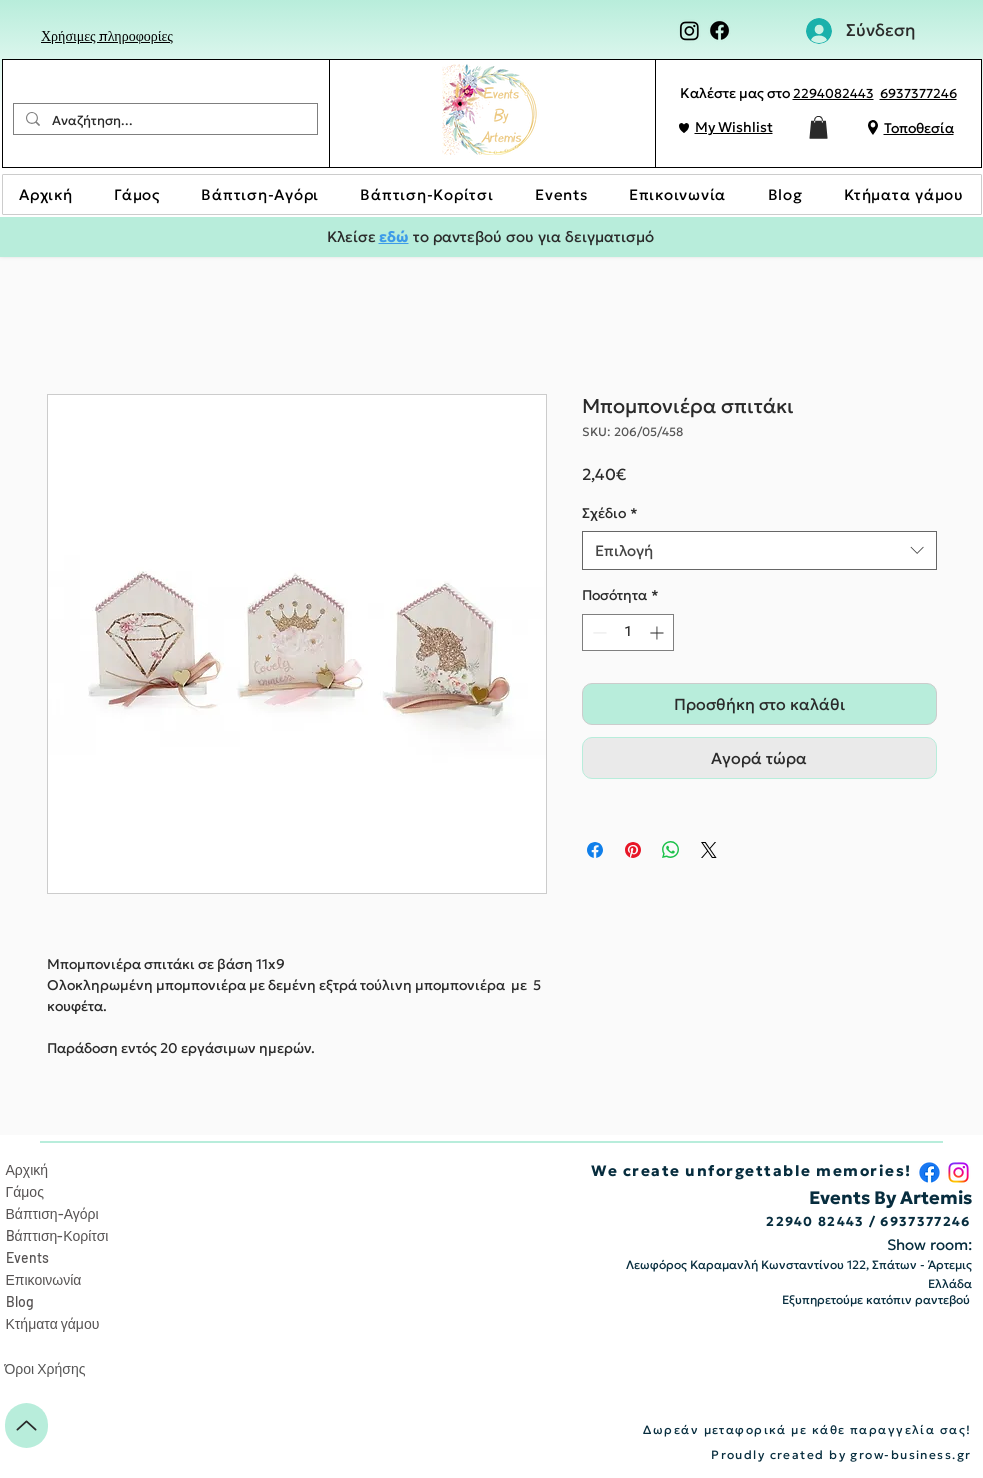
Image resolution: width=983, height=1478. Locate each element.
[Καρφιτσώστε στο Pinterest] (633, 850)
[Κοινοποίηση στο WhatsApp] (671, 850)
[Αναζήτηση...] (163, 121)
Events (27, 1257)
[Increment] (658, 632)
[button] (818, 127)
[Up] (26, 1425)
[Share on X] (709, 850)
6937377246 (918, 93)
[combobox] (759, 550)
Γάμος (25, 1191)
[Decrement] (597, 632)
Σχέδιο (610, 513)
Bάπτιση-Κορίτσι (57, 1235)
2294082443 (833, 93)
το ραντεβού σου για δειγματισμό (531, 236)
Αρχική (27, 1169)
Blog (20, 1301)
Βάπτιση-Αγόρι (52, 1213)
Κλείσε (353, 236)
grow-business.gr (910, 1454)
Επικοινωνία (44, 1279)
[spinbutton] (628, 632)
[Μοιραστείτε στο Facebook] (595, 850)
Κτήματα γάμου (53, 1323)
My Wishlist (734, 127)
